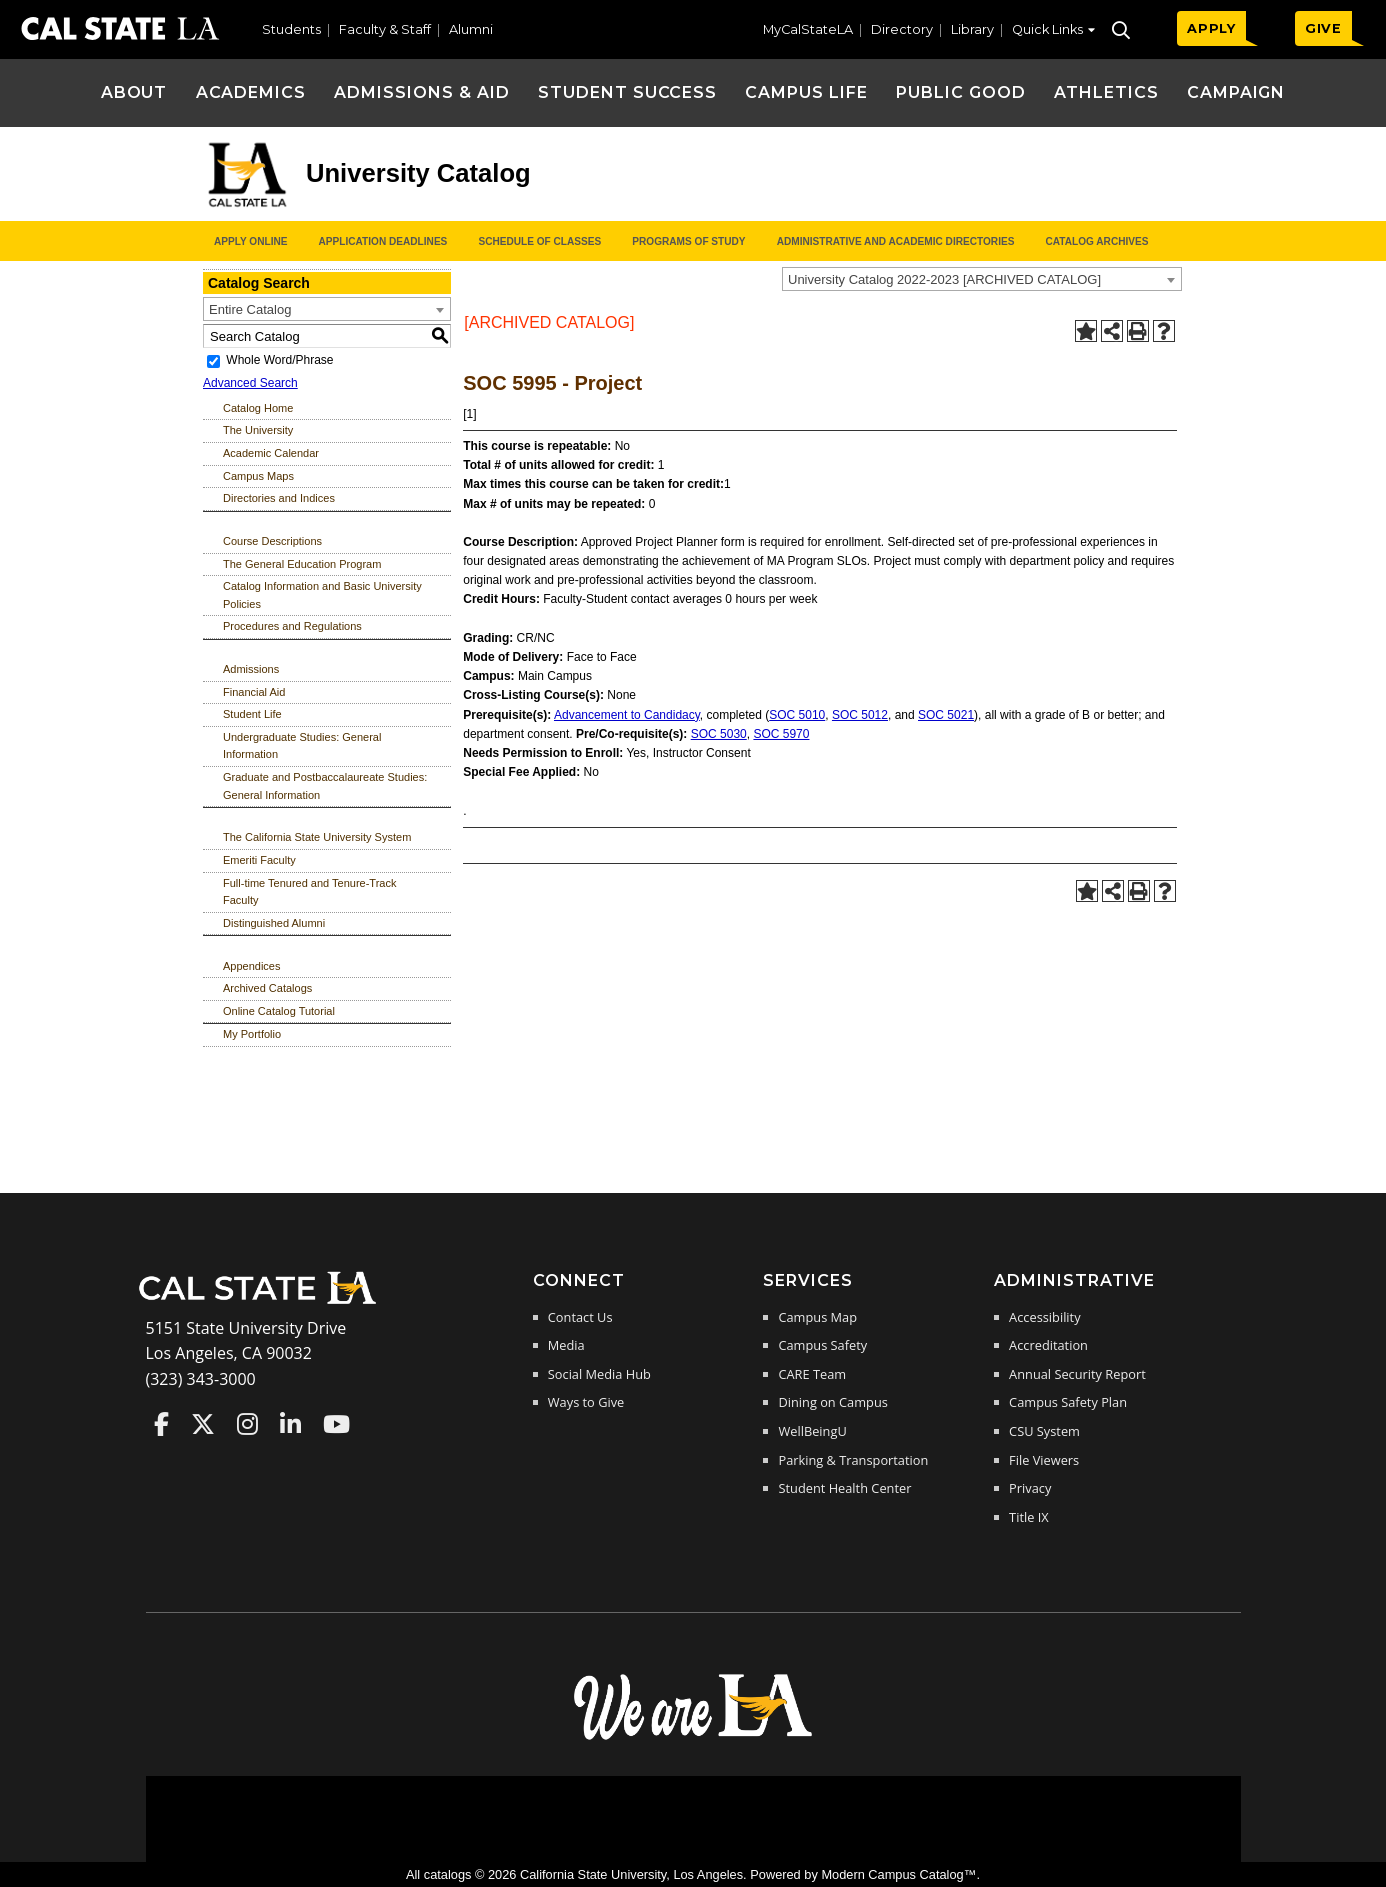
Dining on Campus (832, 1402)
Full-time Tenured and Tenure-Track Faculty (309, 892)
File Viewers (1044, 1460)
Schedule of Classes (539, 241)
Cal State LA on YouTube (336, 1424)
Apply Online (250, 241)
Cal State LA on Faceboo (161, 1424)
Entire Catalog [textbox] (250, 309)
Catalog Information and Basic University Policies (322, 595)
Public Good (961, 92)
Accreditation (1048, 1345)
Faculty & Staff (385, 29)
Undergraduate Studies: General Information (302, 746)
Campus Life (806, 92)
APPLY (1211, 28)
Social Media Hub (599, 1374)
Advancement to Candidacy (627, 715)
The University (258, 430)
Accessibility (1044, 1317)
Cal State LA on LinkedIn (290, 1424)
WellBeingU (812, 1431)
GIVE (1323, 28)
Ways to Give (586, 1402)
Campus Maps (258, 476)
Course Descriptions (272, 541)
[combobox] (982, 279)
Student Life (252, 714)
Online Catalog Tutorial (279, 1011)
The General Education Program (302, 564)
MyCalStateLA (808, 29)
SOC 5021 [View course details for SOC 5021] (946, 715)
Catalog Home (258, 408)
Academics (251, 92)
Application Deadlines (383, 241)
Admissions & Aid (421, 92)
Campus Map (817, 1317)
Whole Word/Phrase (279, 360)
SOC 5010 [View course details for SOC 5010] (797, 715)
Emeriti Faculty (259, 860)
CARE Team (812, 1374)
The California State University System (317, 837)
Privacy (1030, 1488)
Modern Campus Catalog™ (898, 1874)
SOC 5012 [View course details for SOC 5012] (860, 715)
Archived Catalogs (267, 988)
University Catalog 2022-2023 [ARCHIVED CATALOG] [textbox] (944, 279)
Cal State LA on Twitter (203, 1424)
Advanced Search (250, 383)
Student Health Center (844, 1488)
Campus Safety (822, 1345)
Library (972, 29)
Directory (902, 29)
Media (566, 1345)
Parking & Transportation (853, 1460)
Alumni (471, 29)
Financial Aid (254, 692)
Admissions (251, 669)
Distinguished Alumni (274, 923)
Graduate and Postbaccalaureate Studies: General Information (325, 786)
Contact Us (580, 1317)
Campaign (1236, 92)
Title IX (1029, 1517)
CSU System (1044, 1431)
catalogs (448, 1874)
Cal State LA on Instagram (247, 1424)
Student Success (627, 92)
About (134, 92)
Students (291, 29)
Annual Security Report (1077, 1374)
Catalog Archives (1096, 241)
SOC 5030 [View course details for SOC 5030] (719, 734)
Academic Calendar (271, 453)
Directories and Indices (279, 498)
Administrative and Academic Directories (896, 241)
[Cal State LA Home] (264, 1302)
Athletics (1106, 92)
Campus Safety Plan (1068, 1402)
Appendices (252, 966)
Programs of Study (688, 241)
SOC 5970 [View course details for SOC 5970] (781, 734)
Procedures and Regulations (292, 626)
